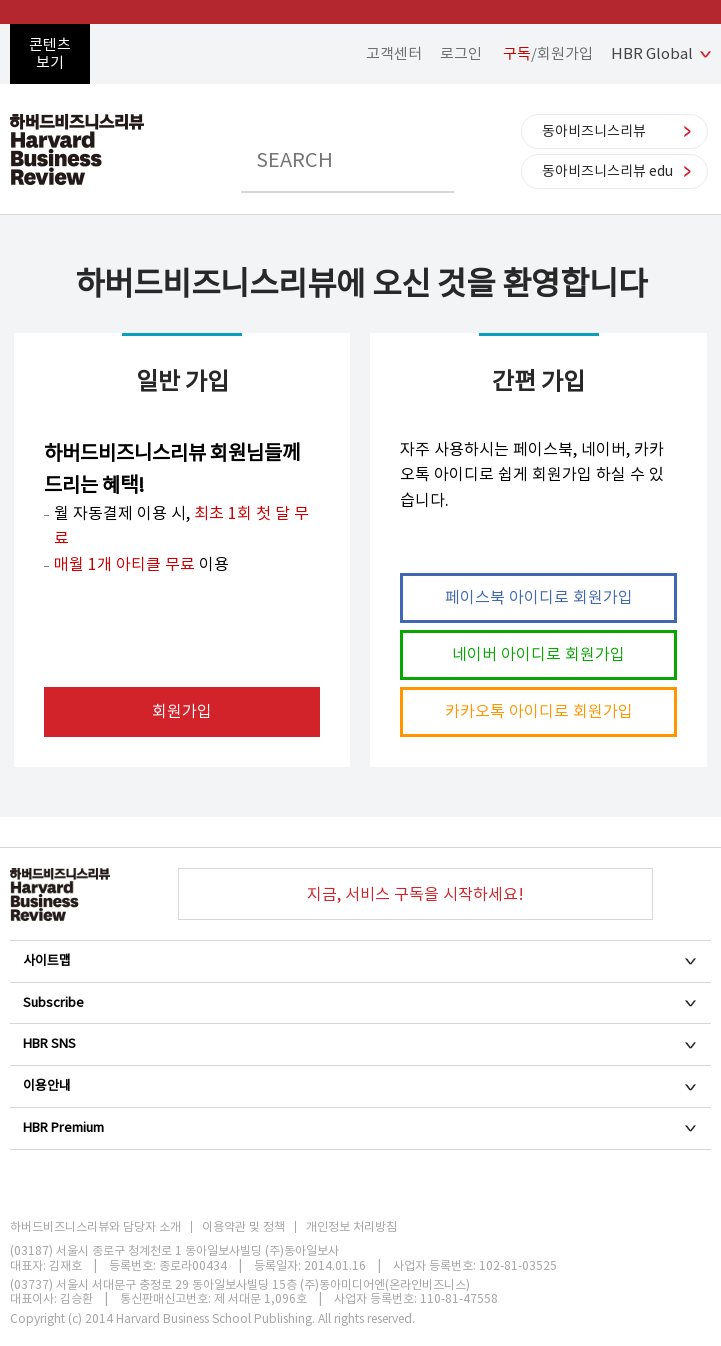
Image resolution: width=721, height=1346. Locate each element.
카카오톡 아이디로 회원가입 (539, 711)
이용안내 (359, 1085)
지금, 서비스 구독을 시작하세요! (415, 894)
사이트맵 (359, 960)
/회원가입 (548, 53)
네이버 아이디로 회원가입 (538, 654)
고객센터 (394, 53)
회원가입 (182, 711)
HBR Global (652, 53)
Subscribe (359, 1002)
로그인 (461, 53)
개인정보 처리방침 (351, 1227)
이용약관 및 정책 (243, 1227)
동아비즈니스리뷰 (594, 131)
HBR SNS (359, 1043)
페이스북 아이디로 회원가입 (539, 597)
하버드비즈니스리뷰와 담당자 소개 (95, 1227)
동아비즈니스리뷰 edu (607, 171)
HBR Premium (359, 1127)
